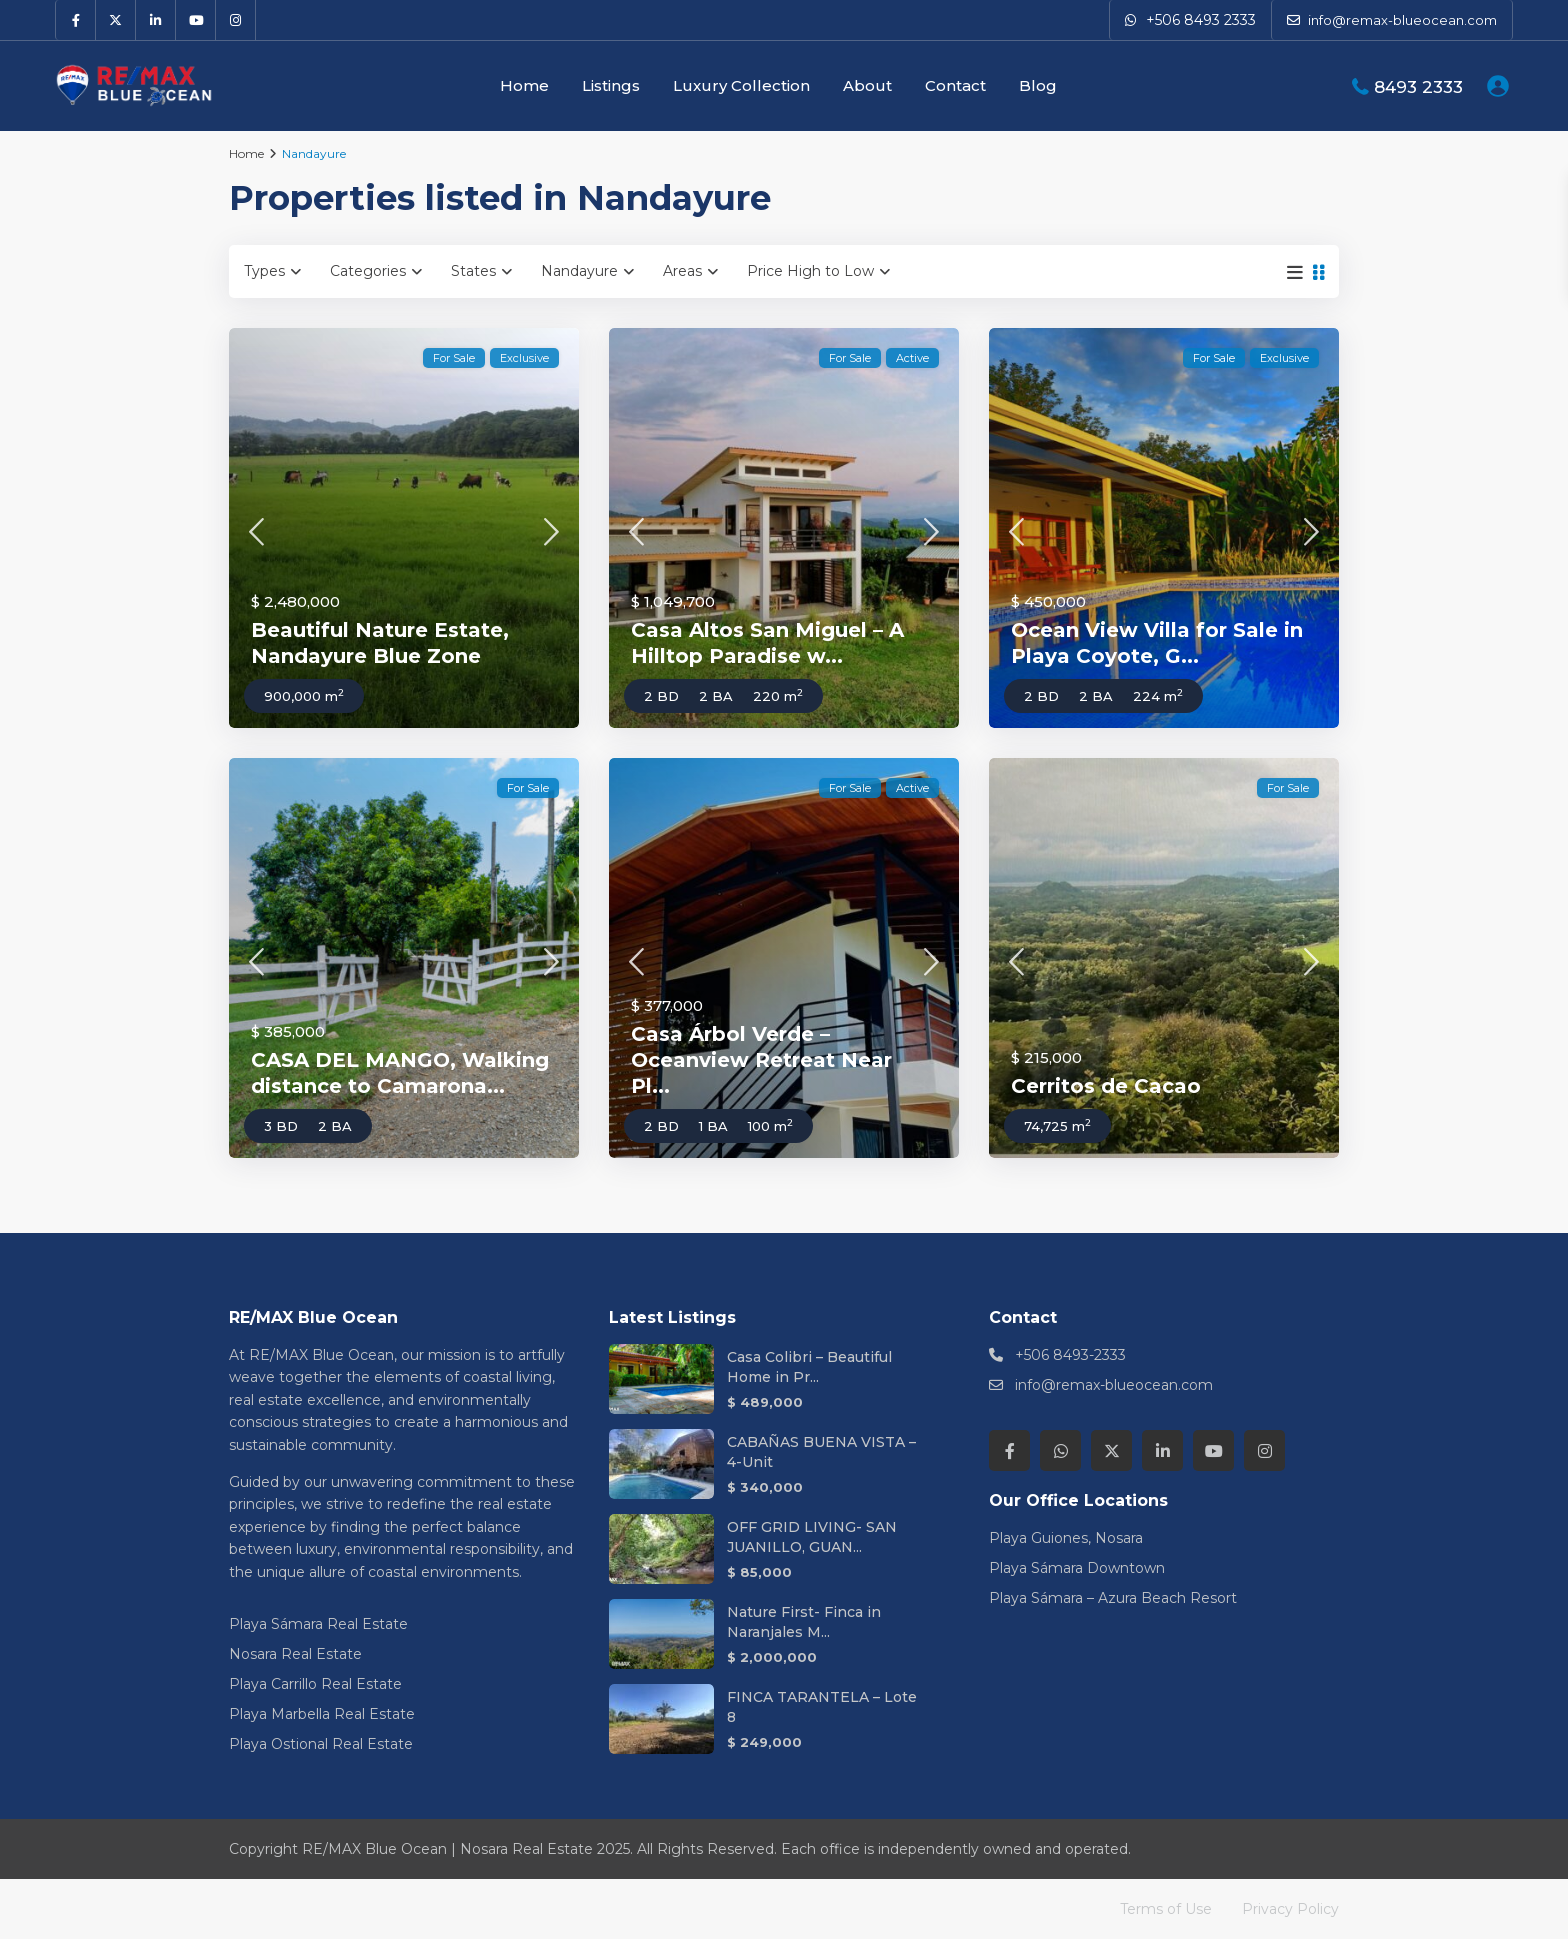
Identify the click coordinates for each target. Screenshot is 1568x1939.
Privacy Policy (1290, 1909)
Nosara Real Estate (295, 1654)
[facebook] (76, 20)
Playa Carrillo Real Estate (315, 1684)
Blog (1038, 85)
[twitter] (116, 20)
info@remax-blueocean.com (1114, 1385)
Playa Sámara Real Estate (318, 1624)
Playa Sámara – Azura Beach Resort (1113, 1598)
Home (524, 85)
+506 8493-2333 (1070, 1355)
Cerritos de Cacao (1106, 1086)
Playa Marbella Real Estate (322, 1714)
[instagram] (236, 20)
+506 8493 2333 (1201, 20)
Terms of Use (1166, 1909)
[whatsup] (1060, 1450)
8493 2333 (1418, 87)
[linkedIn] (156, 20)
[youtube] (196, 20)
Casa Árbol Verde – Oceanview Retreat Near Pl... (761, 1060)
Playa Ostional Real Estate (321, 1744)
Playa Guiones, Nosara (1066, 1538)
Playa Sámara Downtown (1077, 1568)
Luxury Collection (741, 85)
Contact (955, 85)
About (867, 85)
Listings (611, 85)
